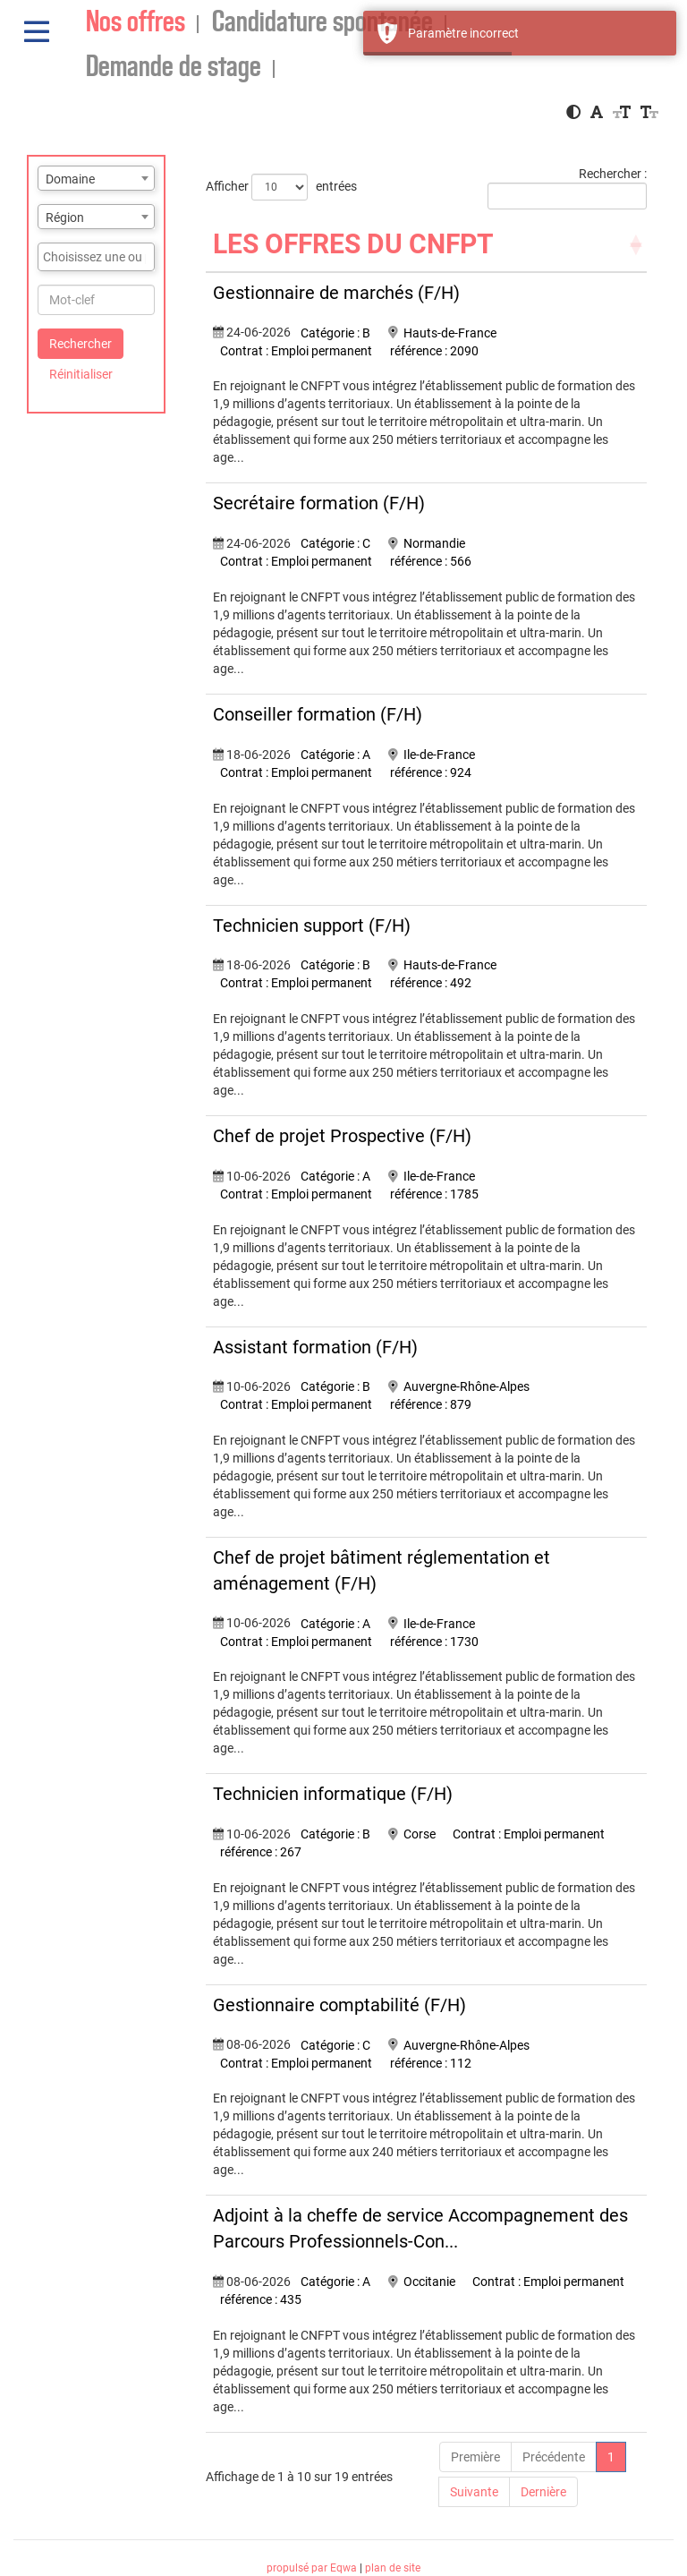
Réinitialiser (81, 374)
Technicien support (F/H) (312, 925)
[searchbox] (96, 257)
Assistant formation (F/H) (315, 1347)
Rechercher (80, 344)
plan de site (392, 2568)
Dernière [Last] (543, 2492)
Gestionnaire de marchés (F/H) (336, 292)
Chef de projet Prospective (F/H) (342, 1136)
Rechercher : (613, 173)
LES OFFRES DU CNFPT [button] (353, 244)
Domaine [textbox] (70, 179)
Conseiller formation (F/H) (317, 714)
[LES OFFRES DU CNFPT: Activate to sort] (427, 245)
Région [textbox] (65, 217)
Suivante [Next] (474, 2492)
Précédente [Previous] (553, 2457)
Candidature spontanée (322, 22)
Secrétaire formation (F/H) (319, 503)
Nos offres (135, 22)
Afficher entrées (281, 187)
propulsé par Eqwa (313, 2568)
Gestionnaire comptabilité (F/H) (339, 2005)
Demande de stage (173, 67)
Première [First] (475, 2457)
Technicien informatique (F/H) (333, 1793)
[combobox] (96, 178)
